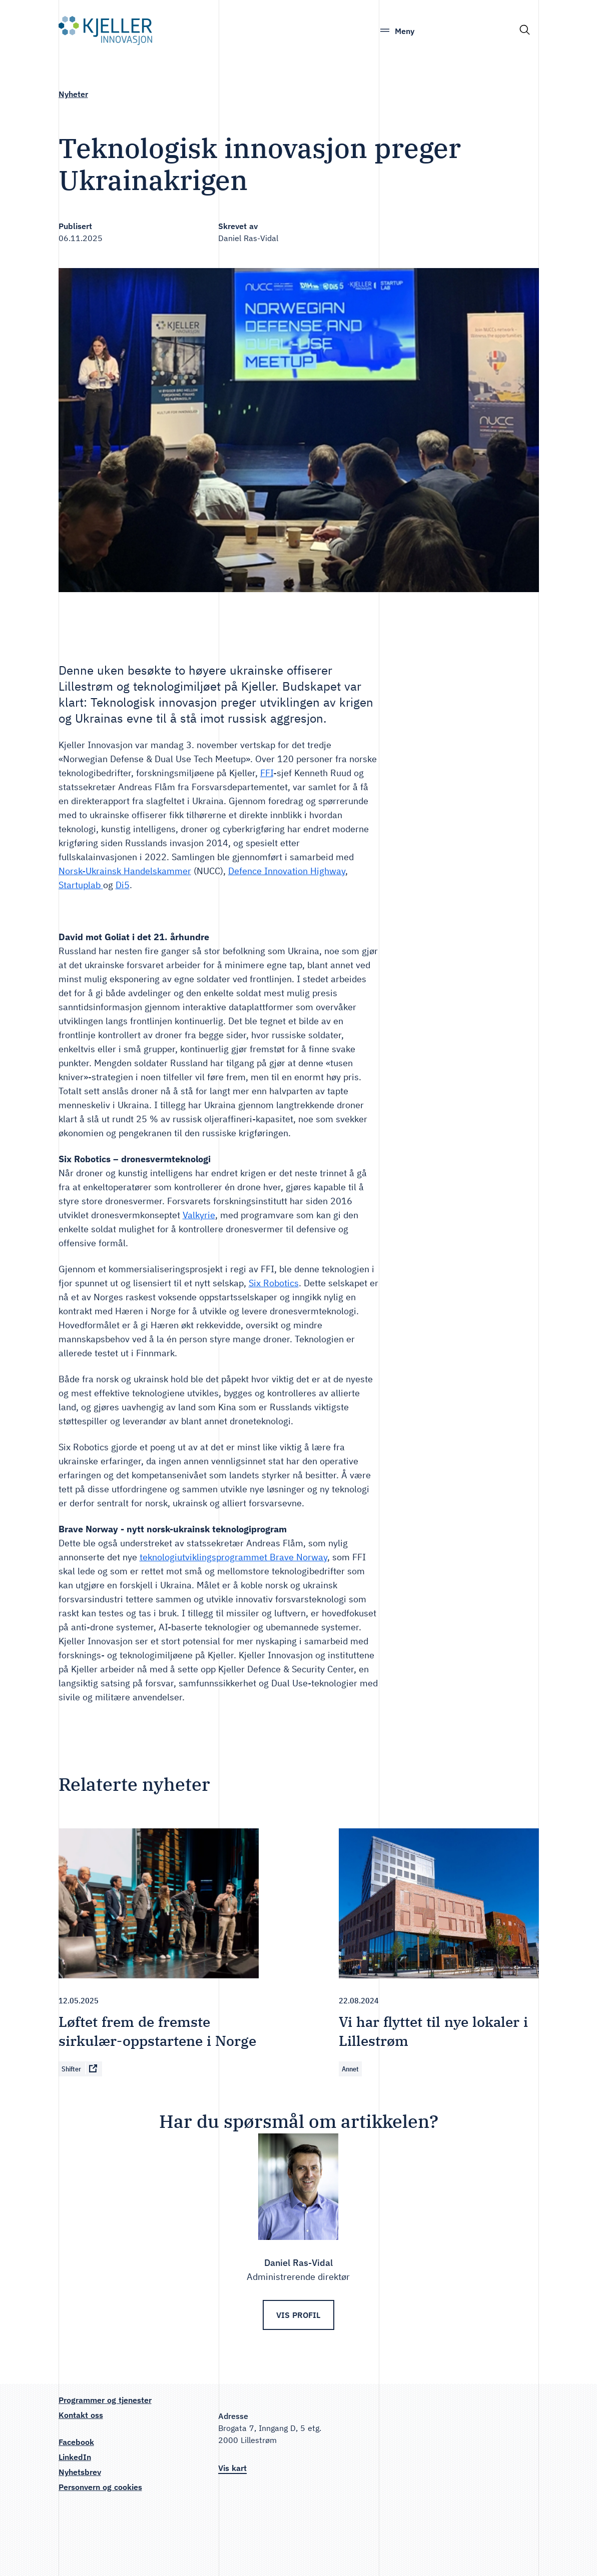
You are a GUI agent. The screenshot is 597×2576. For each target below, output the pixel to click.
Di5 (123, 885)
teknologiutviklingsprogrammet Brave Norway (233, 1557)
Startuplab (81, 885)
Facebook (76, 2442)
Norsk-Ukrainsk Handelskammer (125, 871)
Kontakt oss (81, 2415)
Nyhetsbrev (80, 2472)
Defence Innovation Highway (286, 871)
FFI (266, 773)
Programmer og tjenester (105, 2400)
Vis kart (232, 2468)
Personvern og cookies (100, 2487)
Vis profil (298, 2315)
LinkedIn (75, 2457)
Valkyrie (199, 1215)
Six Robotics (274, 1283)
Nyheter (73, 94)
